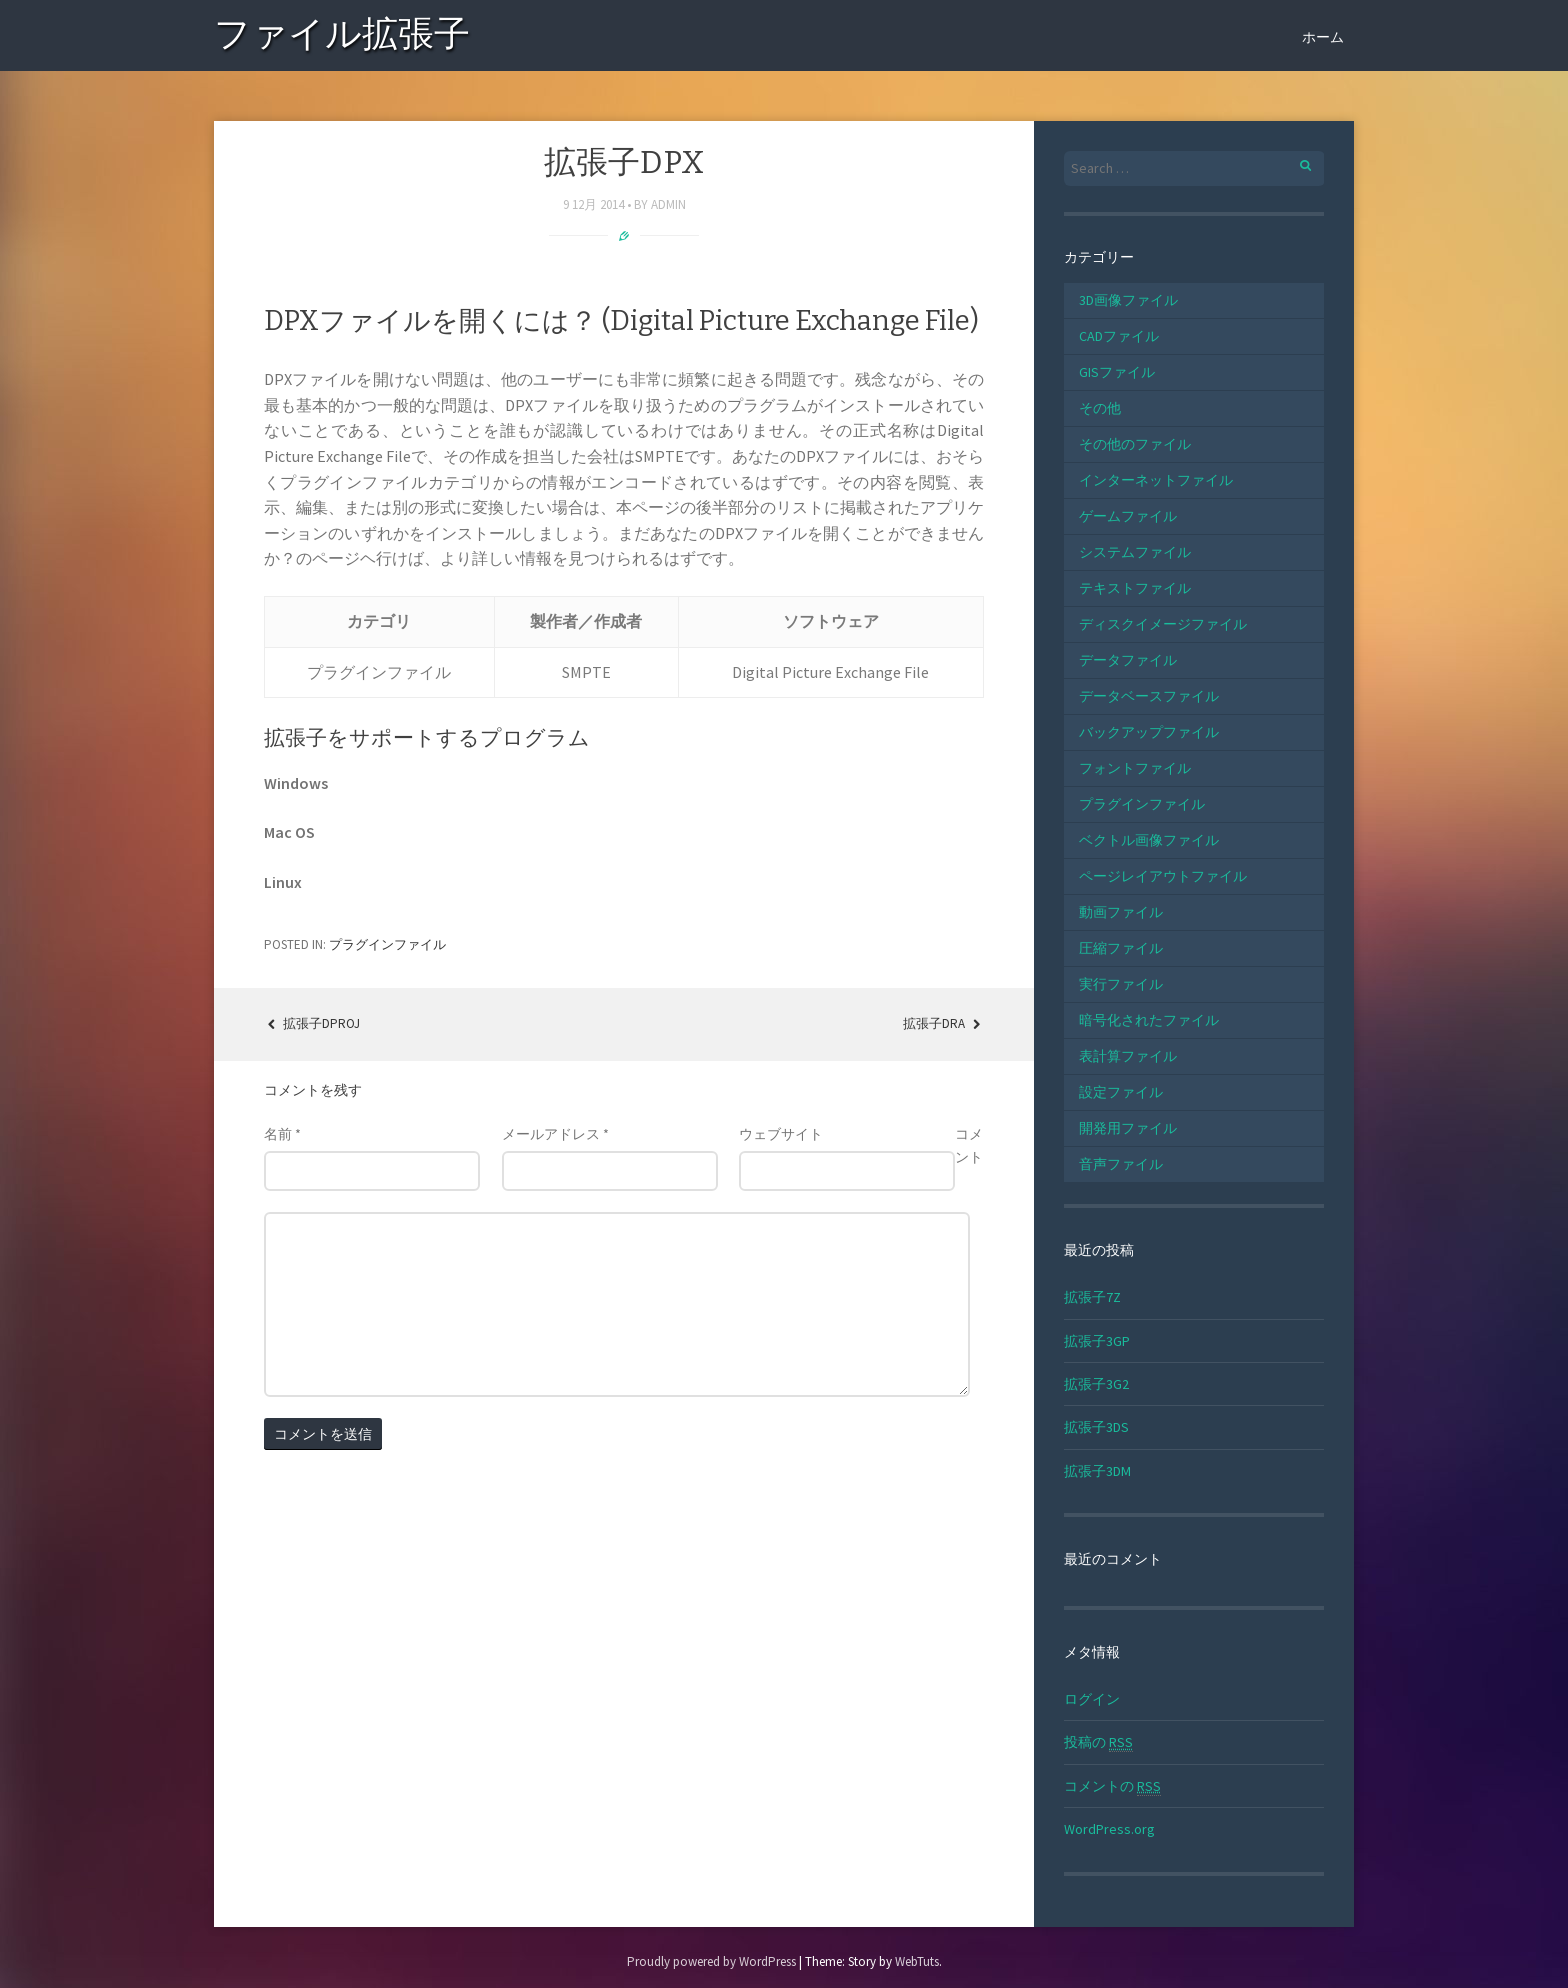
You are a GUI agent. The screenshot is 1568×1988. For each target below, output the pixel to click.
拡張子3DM (1097, 1471)
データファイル (1128, 660)
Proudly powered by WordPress (711, 1961)
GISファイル (1117, 372)
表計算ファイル (1128, 1056)
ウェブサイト (781, 1134)
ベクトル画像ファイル (1149, 840)
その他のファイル (1135, 444)
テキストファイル (1135, 588)
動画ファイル (1121, 912)
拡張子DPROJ (312, 1023)
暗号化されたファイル (1149, 1020)
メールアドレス (555, 1134)
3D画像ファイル (1128, 300)
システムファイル (1135, 552)
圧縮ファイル (1121, 948)
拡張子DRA (943, 1023)
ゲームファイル (1128, 516)
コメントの (1112, 1786)
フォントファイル (1135, 768)
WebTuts (917, 1961)
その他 (1100, 408)
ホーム (1323, 37)
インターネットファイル (1156, 480)
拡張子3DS (1096, 1427)
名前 (282, 1134)
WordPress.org (1109, 1829)
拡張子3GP (1097, 1341)
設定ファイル (1121, 1092)
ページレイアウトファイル (1163, 876)
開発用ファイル (1128, 1128)
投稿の (1098, 1742)
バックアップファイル (1149, 732)
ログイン (1092, 1699)
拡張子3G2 (1096, 1384)
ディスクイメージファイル (1163, 624)
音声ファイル (1121, 1164)
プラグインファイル (387, 944)
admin (668, 204)
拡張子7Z (1092, 1297)
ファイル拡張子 (342, 37)
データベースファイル (1149, 696)
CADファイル (1119, 336)
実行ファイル (1121, 984)
